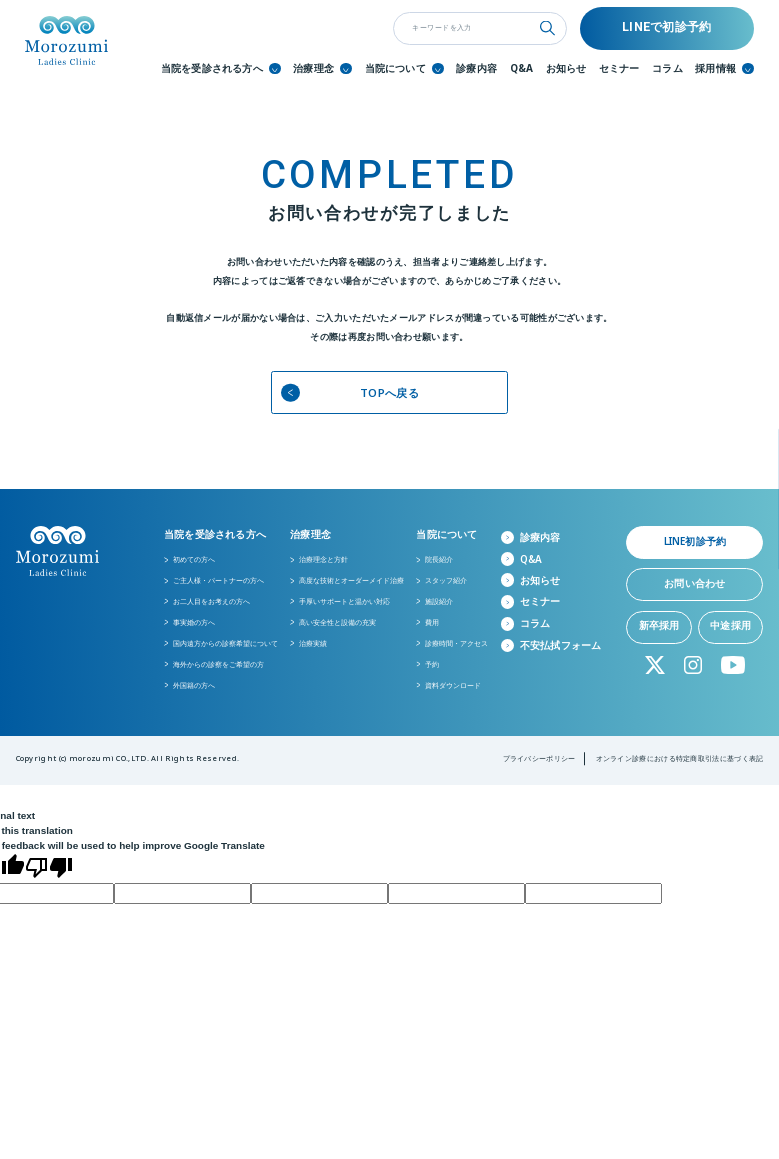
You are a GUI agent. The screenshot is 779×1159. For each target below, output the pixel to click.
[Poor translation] (49, 868)
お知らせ (566, 69)
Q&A (522, 69)
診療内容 (476, 69)
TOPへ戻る (350, 392)
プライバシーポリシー (539, 758)
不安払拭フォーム (561, 645)
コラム (667, 69)
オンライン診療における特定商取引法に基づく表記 (680, 758)
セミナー (619, 69)
